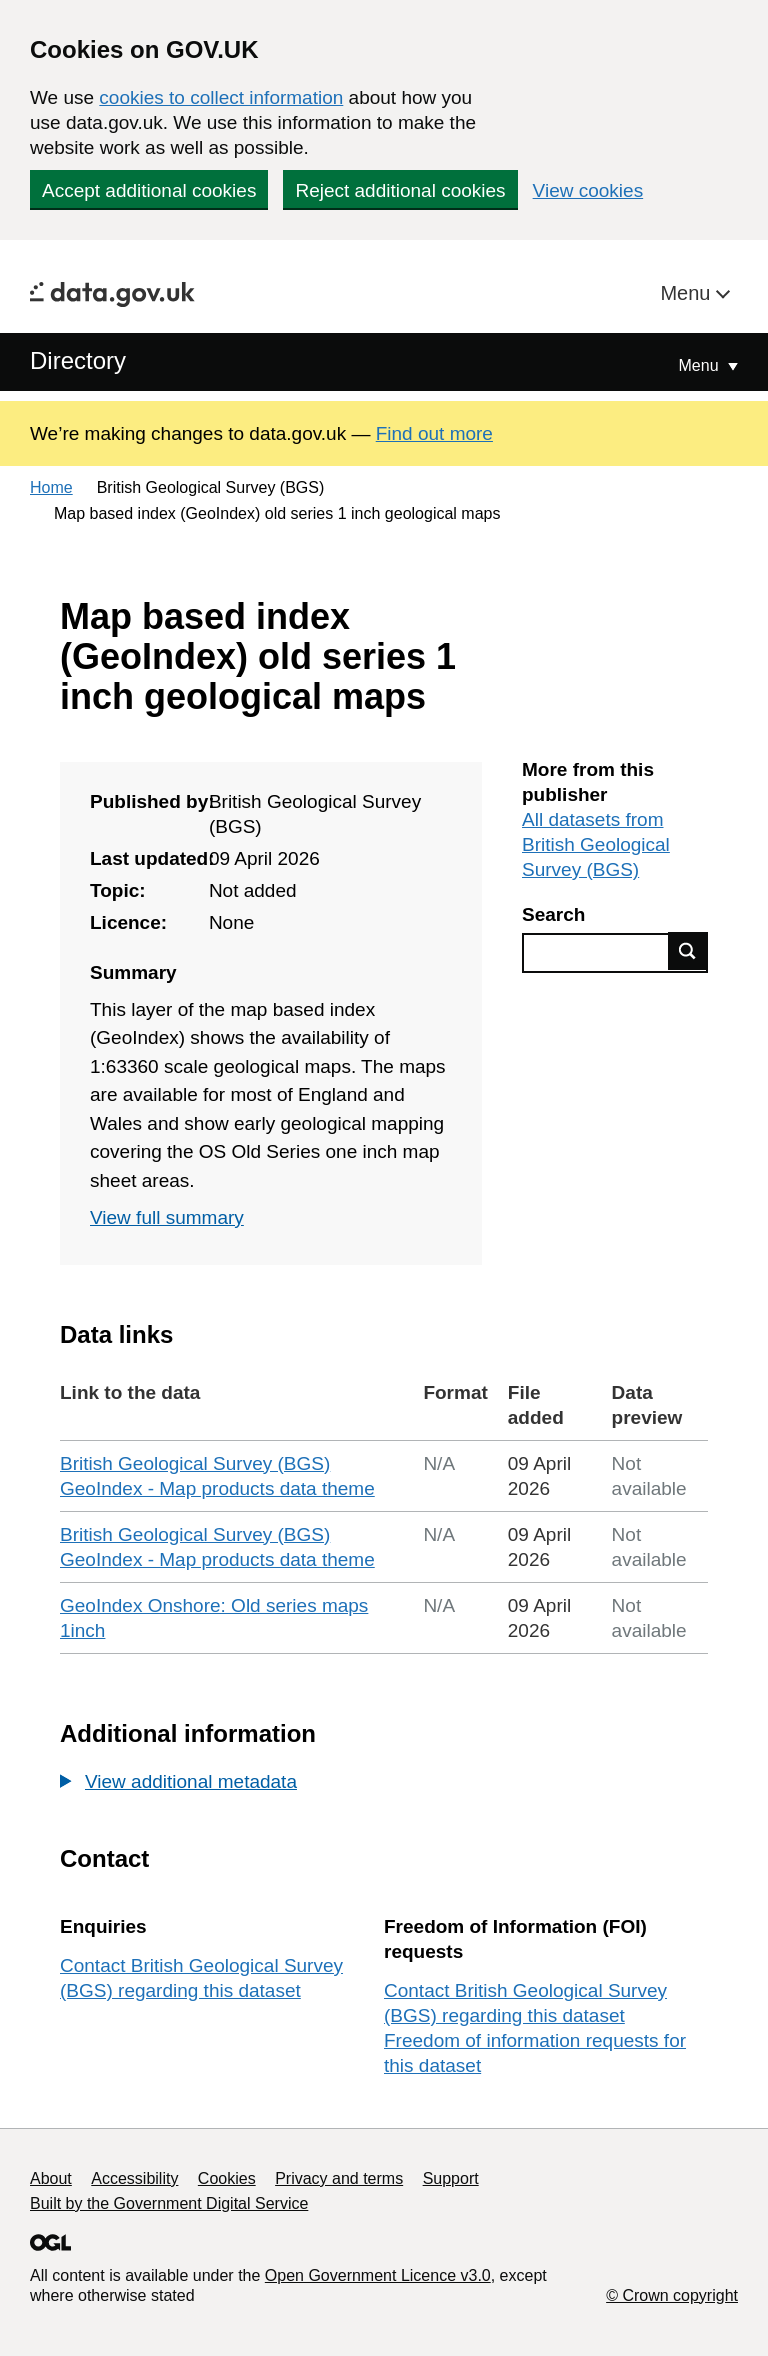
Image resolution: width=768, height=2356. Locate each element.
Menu (688, 293)
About (51, 2178)
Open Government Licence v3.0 (378, 2275)
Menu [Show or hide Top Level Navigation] (701, 365)
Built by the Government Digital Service (169, 2203)
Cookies (227, 2178)
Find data (688, 951)
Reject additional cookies (400, 190)
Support (451, 2178)
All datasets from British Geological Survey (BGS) (596, 844)
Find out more (434, 433)
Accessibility (134, 2178)
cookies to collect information (221, 97)
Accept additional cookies (149, 190)
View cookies (588, 190)
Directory (78, 360)
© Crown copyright (672, 2295)
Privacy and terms (339, 2178)
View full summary (167, 1217)
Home (51, 487)
